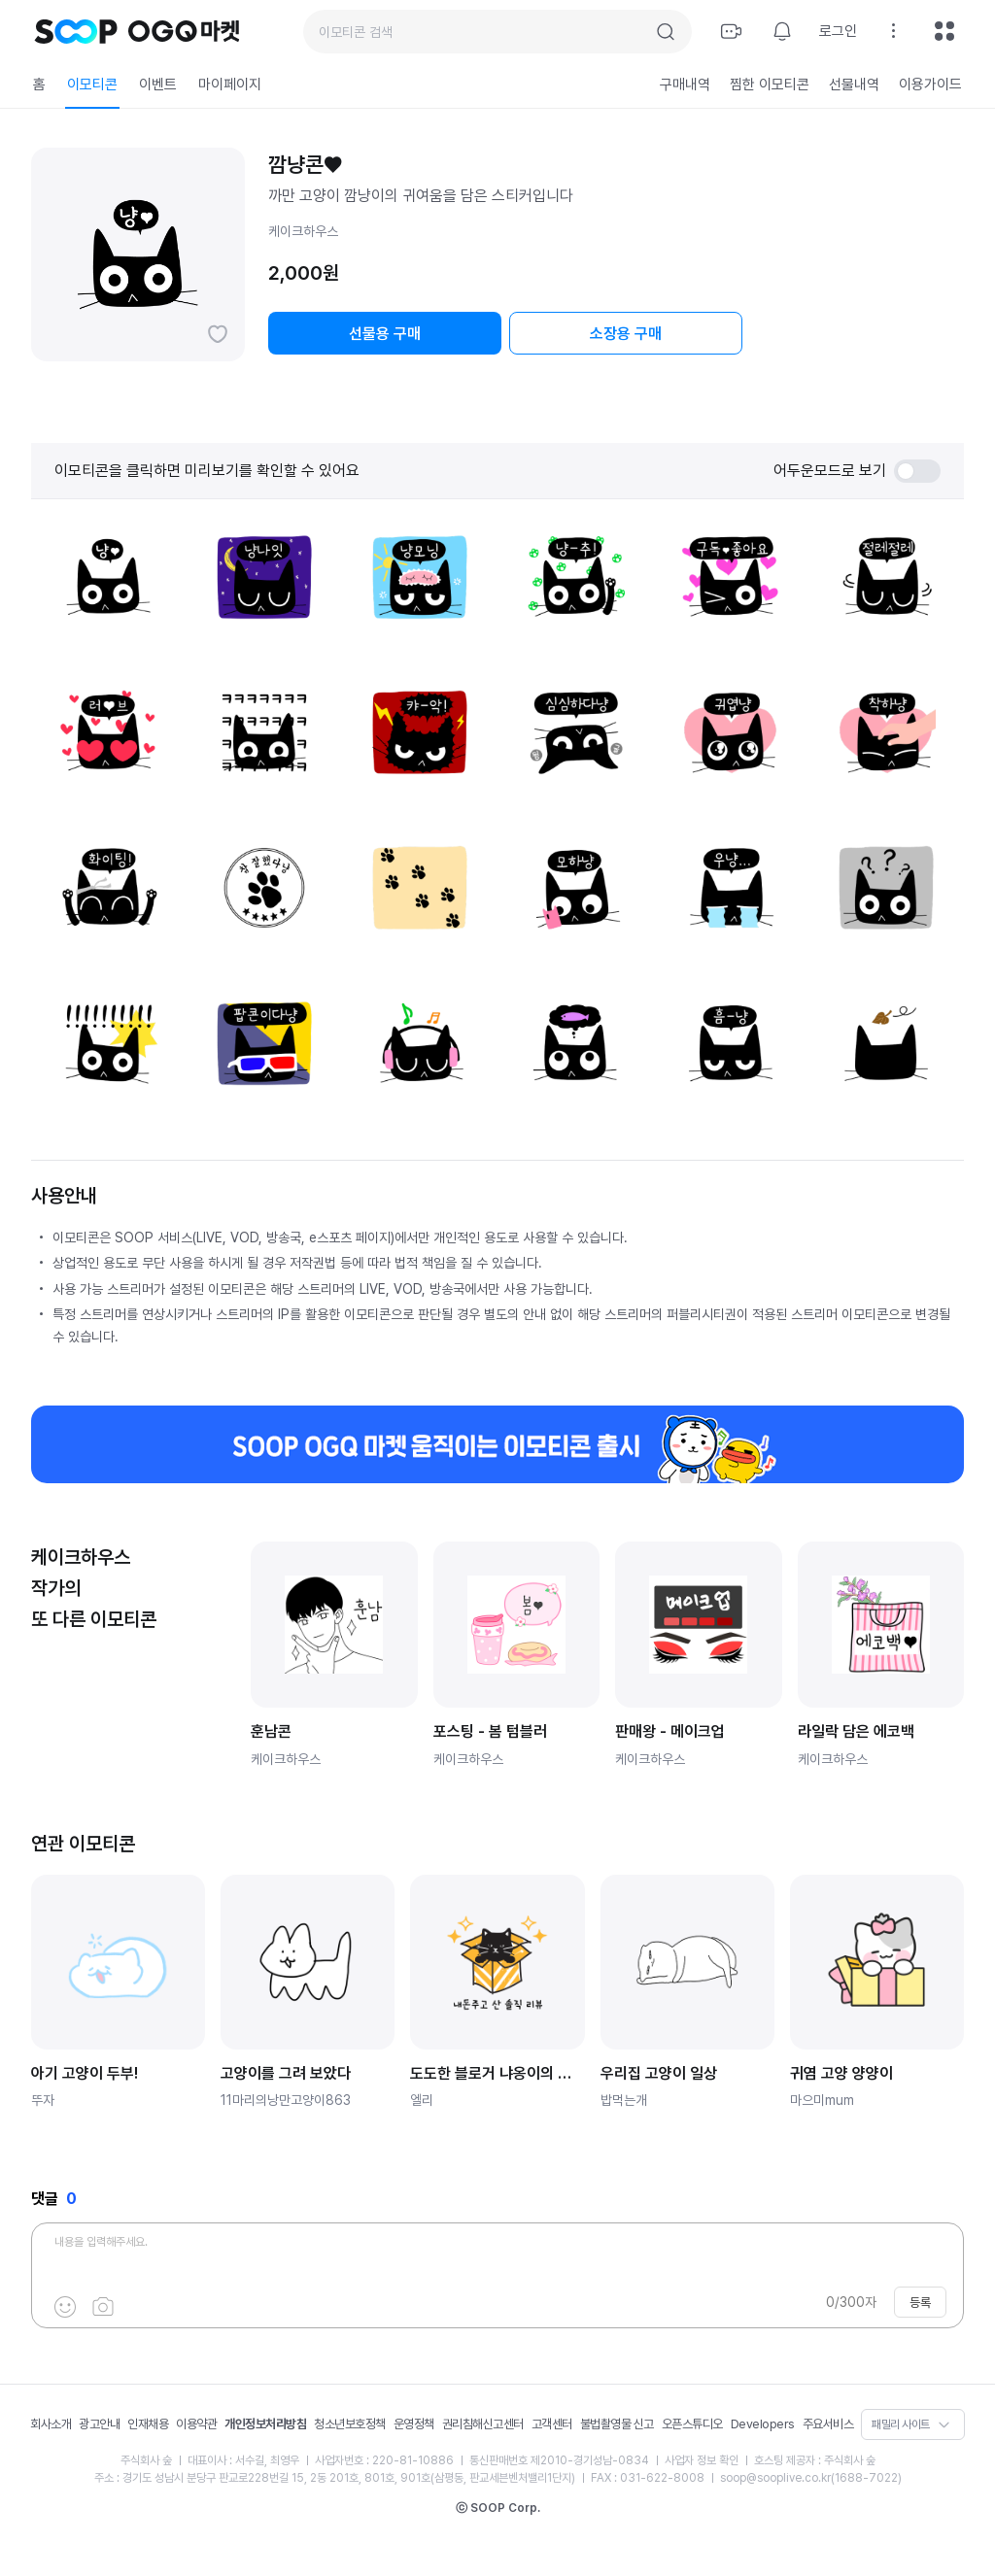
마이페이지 (229, 84)
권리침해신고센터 (483, 2424)
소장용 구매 (626, 333)
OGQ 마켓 (184, 31)
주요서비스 (828, 2424)
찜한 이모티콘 (769, 84)
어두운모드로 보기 (857, 471)
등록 (920, 2302)
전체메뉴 (944, 31)
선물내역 (854, 84)
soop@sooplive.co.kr (775, 2478)
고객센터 (552, 2424)
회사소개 (50, 2424)
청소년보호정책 (350, 2424)
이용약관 (196, 2424)
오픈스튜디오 (692, 2424)
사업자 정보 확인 (701, 2460)
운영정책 (414, 2424)
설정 (894, 31)
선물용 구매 (385, 333)
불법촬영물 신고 (617, 2424)
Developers (763, 2424)
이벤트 (158, 84)
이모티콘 (92, 84)
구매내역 (685, 84)
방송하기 (731, 31)
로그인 (838, 31)
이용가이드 (930, 84)
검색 (665, 32)
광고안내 (99, 2424)
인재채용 (147, 2424)
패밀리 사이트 (901, 2424)
